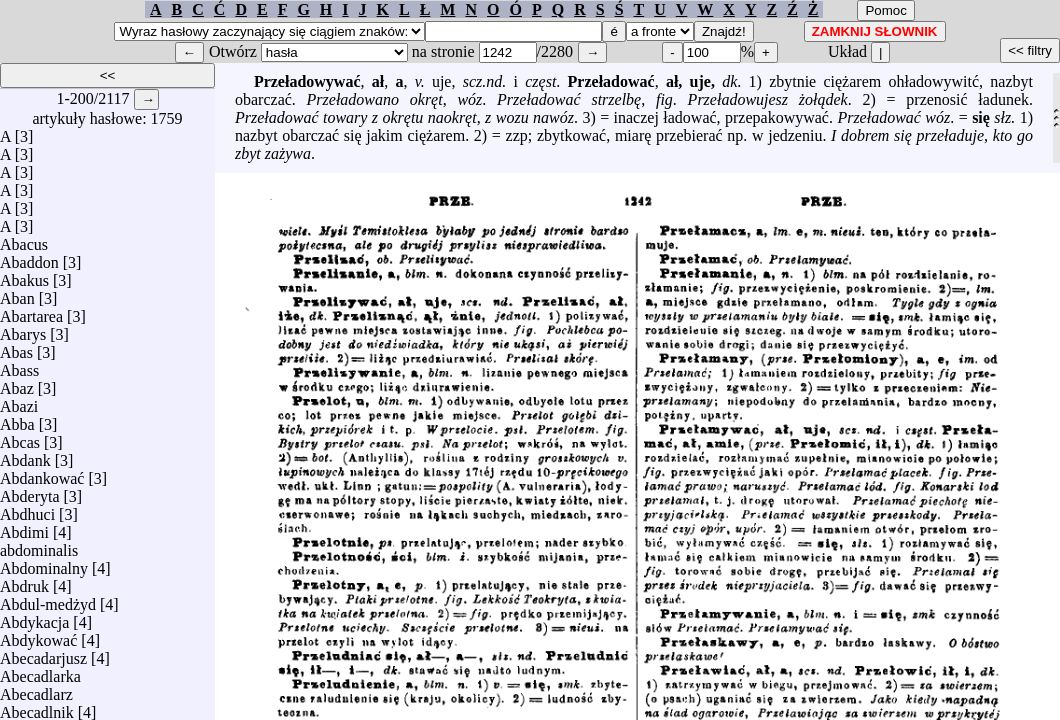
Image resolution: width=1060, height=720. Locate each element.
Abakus (24, 275)
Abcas (20, 437)
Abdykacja (34, 617)
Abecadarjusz (43, 653)
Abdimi (24, 527)
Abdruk (24, 581)
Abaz (17, 383)
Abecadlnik (37, 707)
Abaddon (29, 257)
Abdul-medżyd (48, 599)
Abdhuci (27, 509)
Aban (17, 293)
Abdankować (42, 473)
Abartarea (31, 311)
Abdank (25, 455)
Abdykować (38, 635)
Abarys (23, 329)
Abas (16, 347)
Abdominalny (44, 563)
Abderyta (30, 491)
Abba (17, 419)
